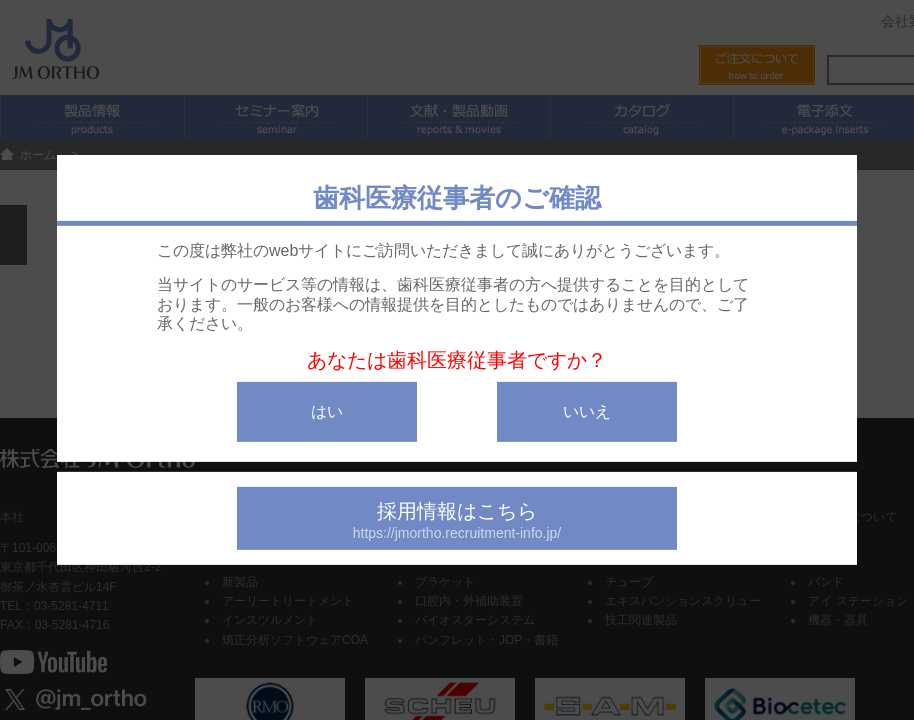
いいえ (587, 411)
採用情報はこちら (457, 520)
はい (327, 411)
